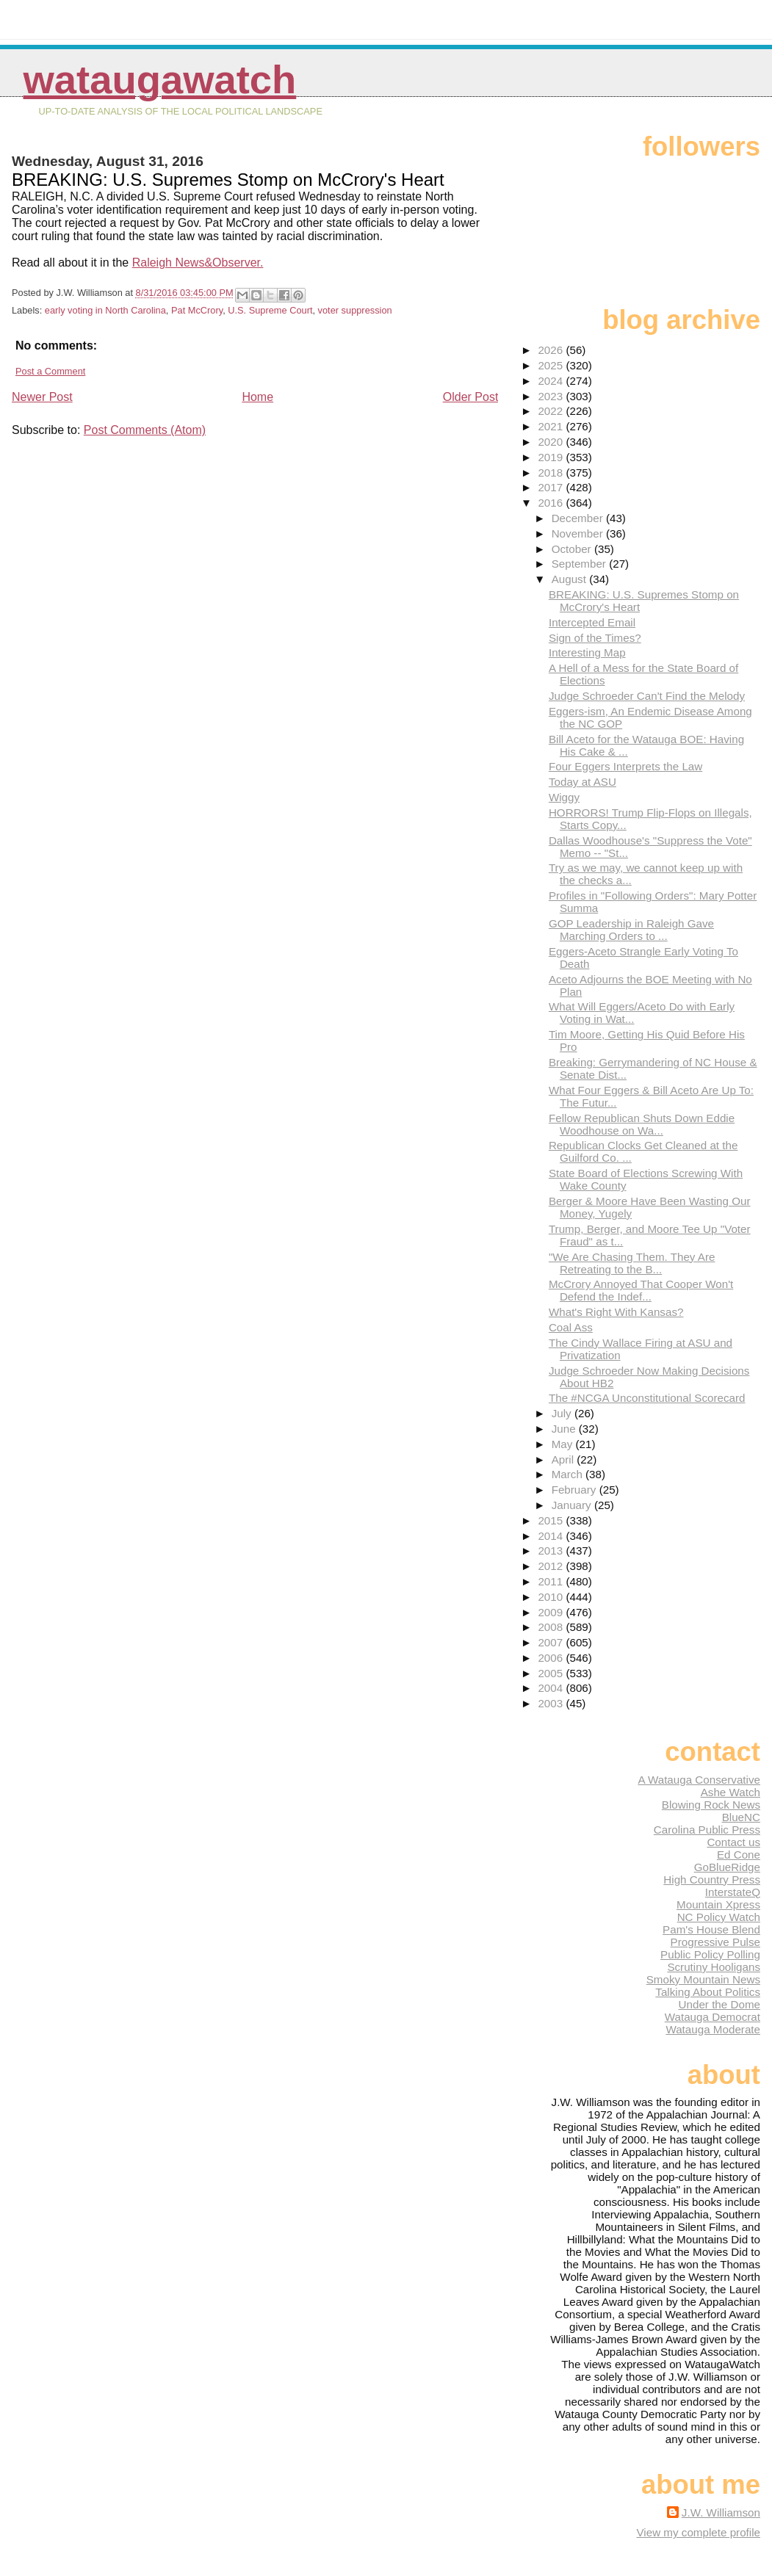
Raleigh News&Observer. (198, 262)
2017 (552, 487)
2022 (552, 411)
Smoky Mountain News (703, 1979)
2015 (552, 1520)
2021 (552, 426)
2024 (552, 381)
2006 (552, 1657)
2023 (552, 396)
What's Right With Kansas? (616, 1312)
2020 (552, 441)
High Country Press (711, 1879)
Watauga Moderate (712, 2029)
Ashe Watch (730, 1792)
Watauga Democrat (712, 2017)
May (564, 1444)
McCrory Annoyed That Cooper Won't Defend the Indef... (641, 1290)
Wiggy (564, 797)
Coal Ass (571, 1327)
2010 (552, 1597)
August (571, 579)
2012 (552, 1566)
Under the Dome (719, 2004)
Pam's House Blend (711, 1929)
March (568, 1474)
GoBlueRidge (727, 1867)
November (579, 533)
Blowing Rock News (711, 1804)
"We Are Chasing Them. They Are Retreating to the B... (632, 1263)
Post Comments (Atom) (145, 430)
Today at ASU (582, 781)
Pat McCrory (197, 310)
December (579, 518)
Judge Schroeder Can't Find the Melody (647, 696)
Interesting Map (587, 652)
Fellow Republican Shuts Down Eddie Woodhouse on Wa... (642, 1124)
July (563, 1413)
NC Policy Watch (718, 1917)
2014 (552, 1536)
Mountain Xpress (718, 1904)
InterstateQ (732, 1892)
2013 (552, 1550)
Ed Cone (738, 1854)
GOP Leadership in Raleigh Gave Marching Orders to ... (631, 929)
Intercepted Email (592, 622)
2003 (552, 1703)
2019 (552, 457)
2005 (552, 1673)
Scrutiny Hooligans (713, 1967)
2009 (552, 1612)
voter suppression (355, 310)
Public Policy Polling (710, 1954)
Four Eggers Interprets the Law (625, 766)
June (565, 1428)
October (573, 549)
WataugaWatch (160, 79)
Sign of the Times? (595, 638)
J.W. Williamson (721, 2512)
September (581, 563)
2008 (552, 1627)
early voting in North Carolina (105, 310)
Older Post (471, 397)
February (575, 1489)
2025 (552, 365)
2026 (552, 350)
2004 (552, 1688)
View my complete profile (698, 2532)
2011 (552, 1581)
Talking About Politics (707, 1992)
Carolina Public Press (707, 1829)
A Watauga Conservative (699, 1779)
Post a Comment (50, 371)
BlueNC (741, 1817)
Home (257, 397)
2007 (552, 1642)
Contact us (733, 1842)
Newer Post (42, 397)
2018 (552, 472)
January (573, 1505)
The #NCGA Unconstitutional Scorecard (647, 1398)
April (564, 1459)
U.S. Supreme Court (270, 310)
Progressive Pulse (715, 1942)
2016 (552, 502)
